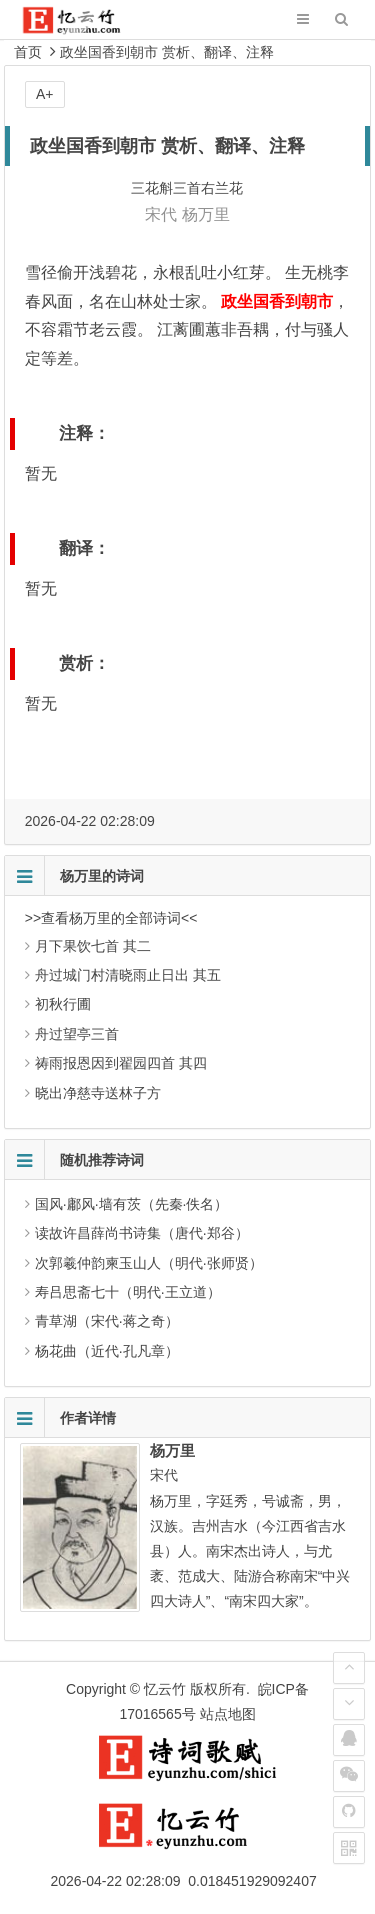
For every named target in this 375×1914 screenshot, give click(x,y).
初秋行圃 (63, 1004)
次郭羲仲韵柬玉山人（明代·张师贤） (149, 1263)
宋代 (161, 214)
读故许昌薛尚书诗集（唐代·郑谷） (142, 1233)
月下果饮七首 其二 (93, 946)
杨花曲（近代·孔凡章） (107, 1351)
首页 (28, 52)
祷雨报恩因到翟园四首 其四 (121, 1063)
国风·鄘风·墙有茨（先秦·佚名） (132, 1204)
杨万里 (206, 214)
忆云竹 (165, 1689)
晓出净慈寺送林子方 (98, 1093)
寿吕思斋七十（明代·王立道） (128, 1292)
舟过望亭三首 (77, 1034)
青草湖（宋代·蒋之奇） (107, 1321)
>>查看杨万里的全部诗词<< (111, 918)
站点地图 (228, 1714)
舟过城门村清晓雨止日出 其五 (128, 975)
